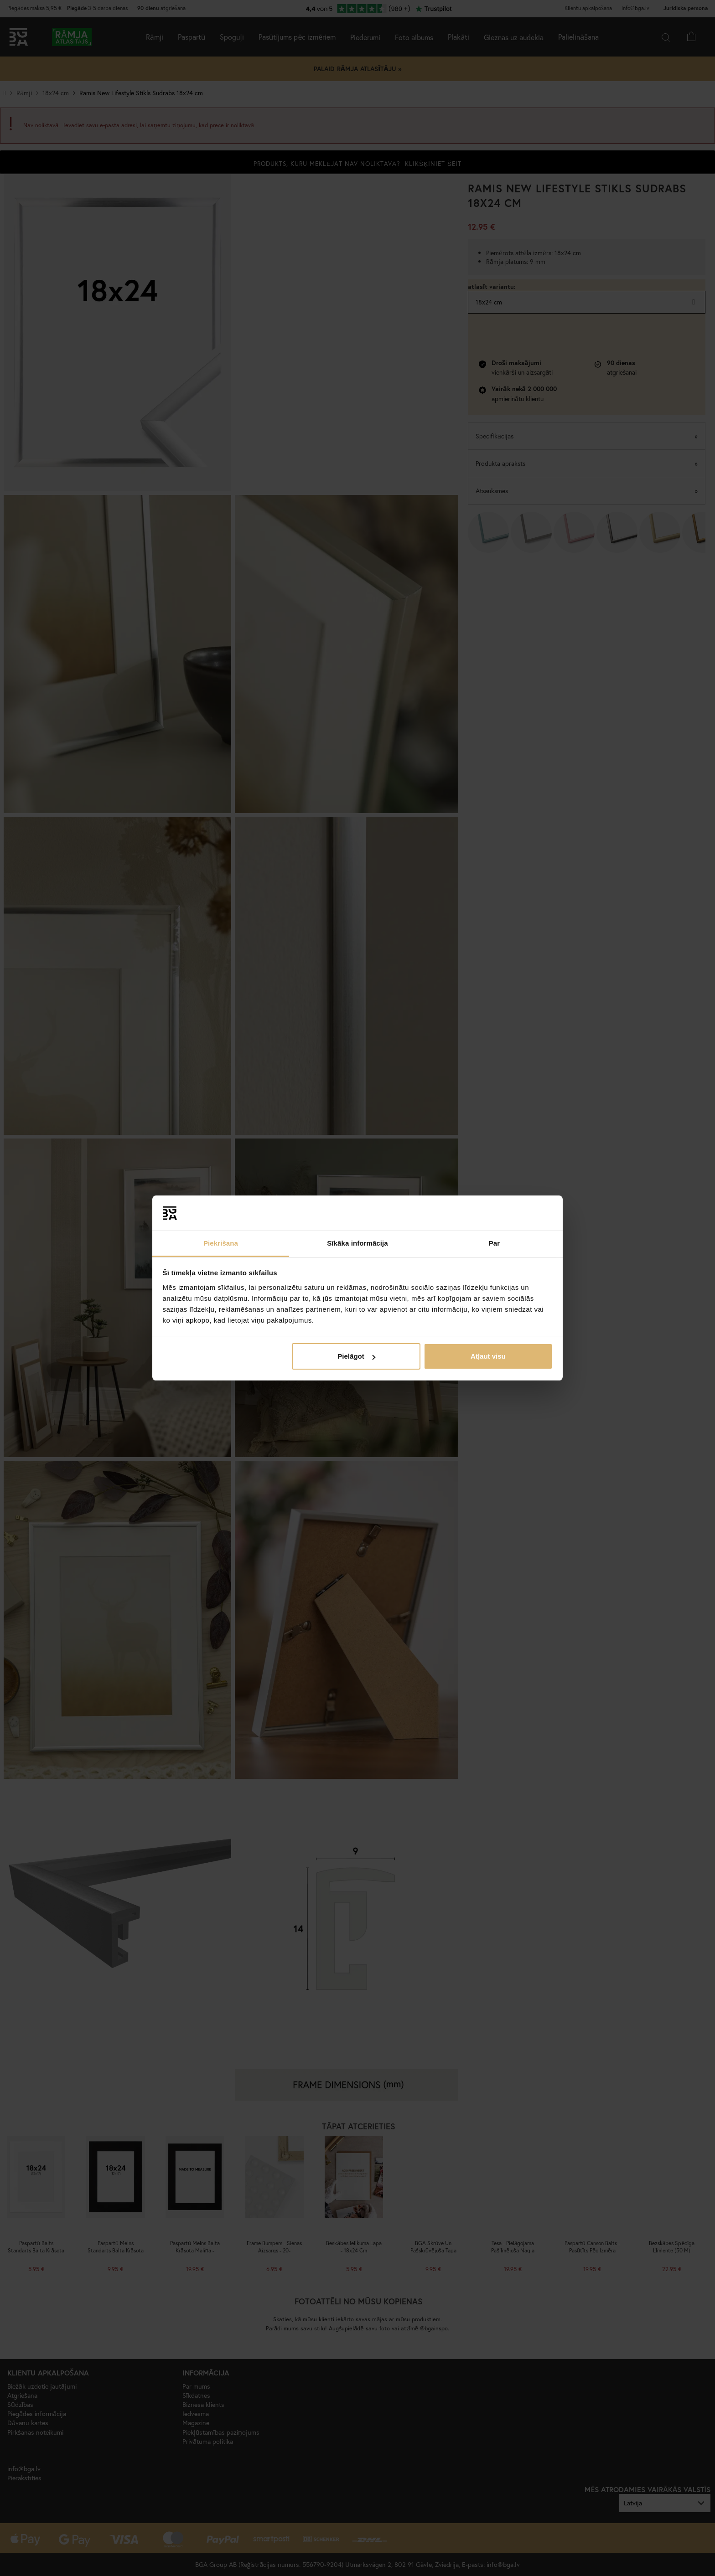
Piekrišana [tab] (220, 1243)
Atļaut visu (488, 1356)
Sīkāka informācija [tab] (357, 1243)
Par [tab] (494, 1243)
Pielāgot (356, 1356)
